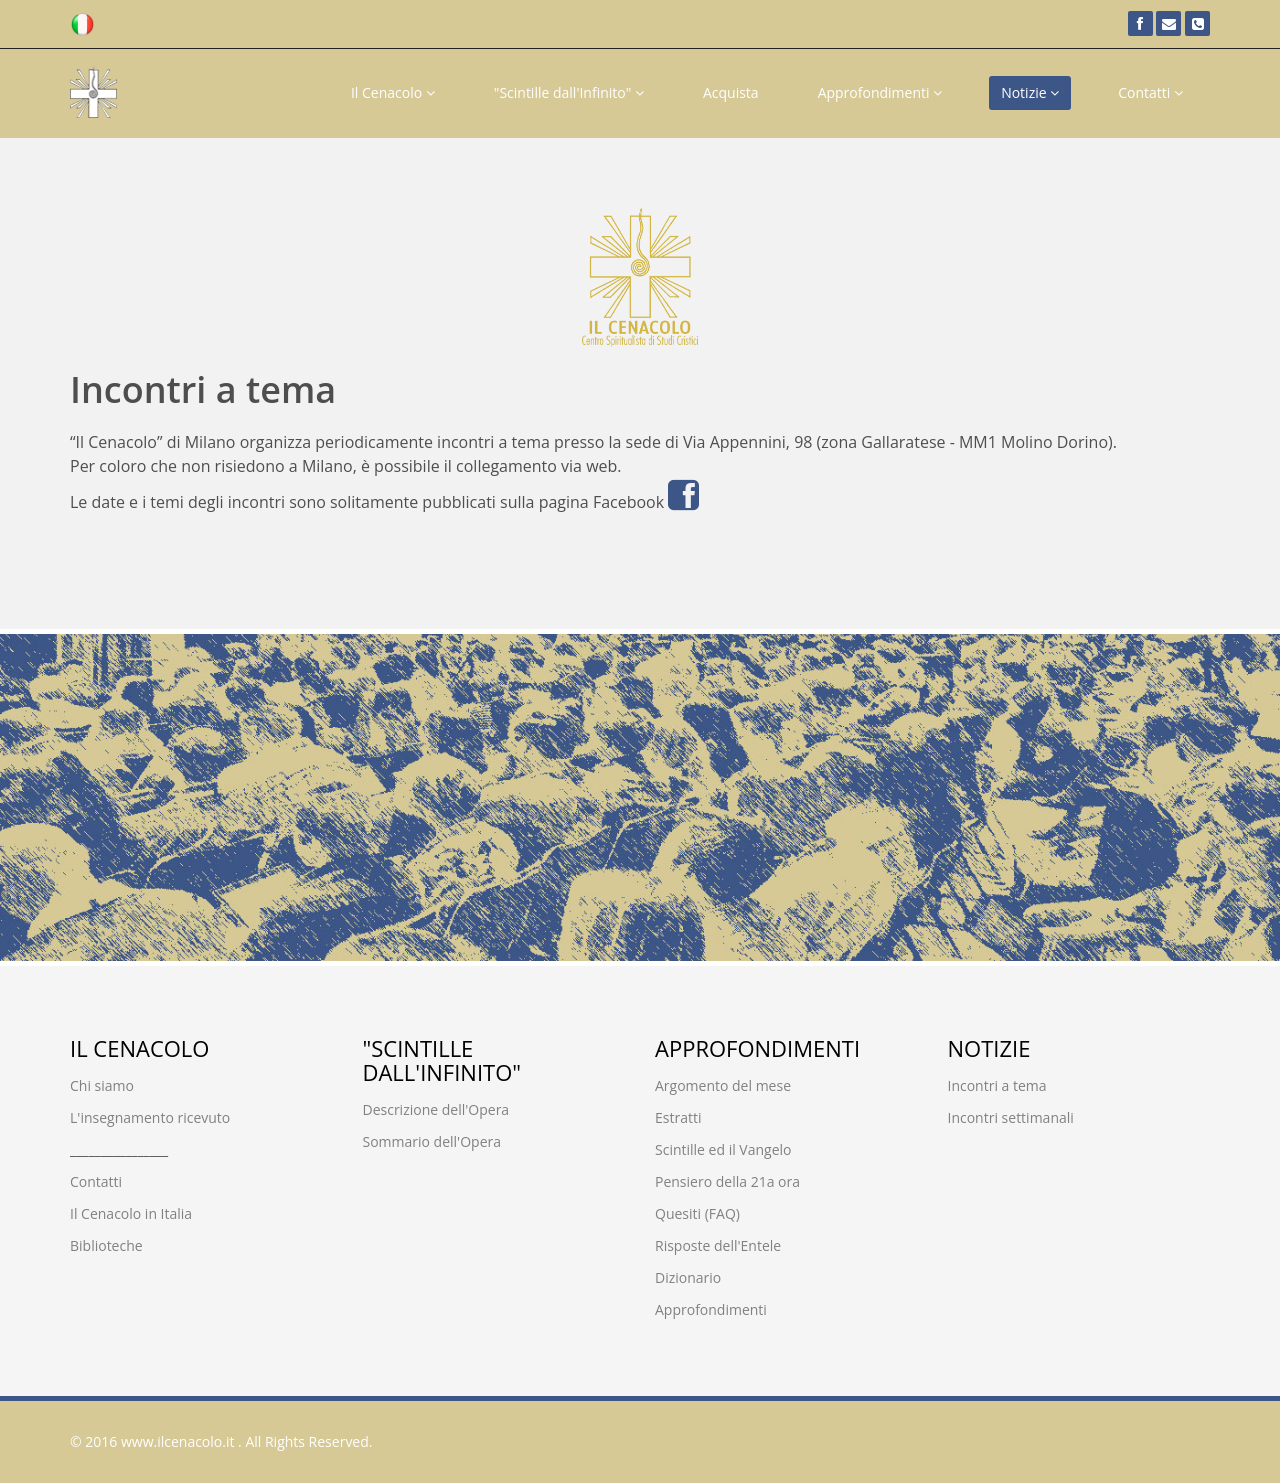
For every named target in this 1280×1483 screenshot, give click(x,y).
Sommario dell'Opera (432, 1141)
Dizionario (688, 1277)
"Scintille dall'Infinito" (569, 92)
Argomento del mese (723, 1085)
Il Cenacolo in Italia (131, 1213)
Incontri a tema (997, 1085)
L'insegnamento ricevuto (150, 1117)
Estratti (678, 1117)
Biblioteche (106, 1245)
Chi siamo (102, 1085)
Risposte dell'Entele (718, 1245)
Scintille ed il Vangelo (723, 1149)
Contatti (1150, 92)
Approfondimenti (880, 92)
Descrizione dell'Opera (436, 1109)
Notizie (1030, 92)
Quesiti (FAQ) (697, 1213)
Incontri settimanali (1011, 1117)
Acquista (731, 92)
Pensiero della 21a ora (727, 1181)
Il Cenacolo (393, 92)
